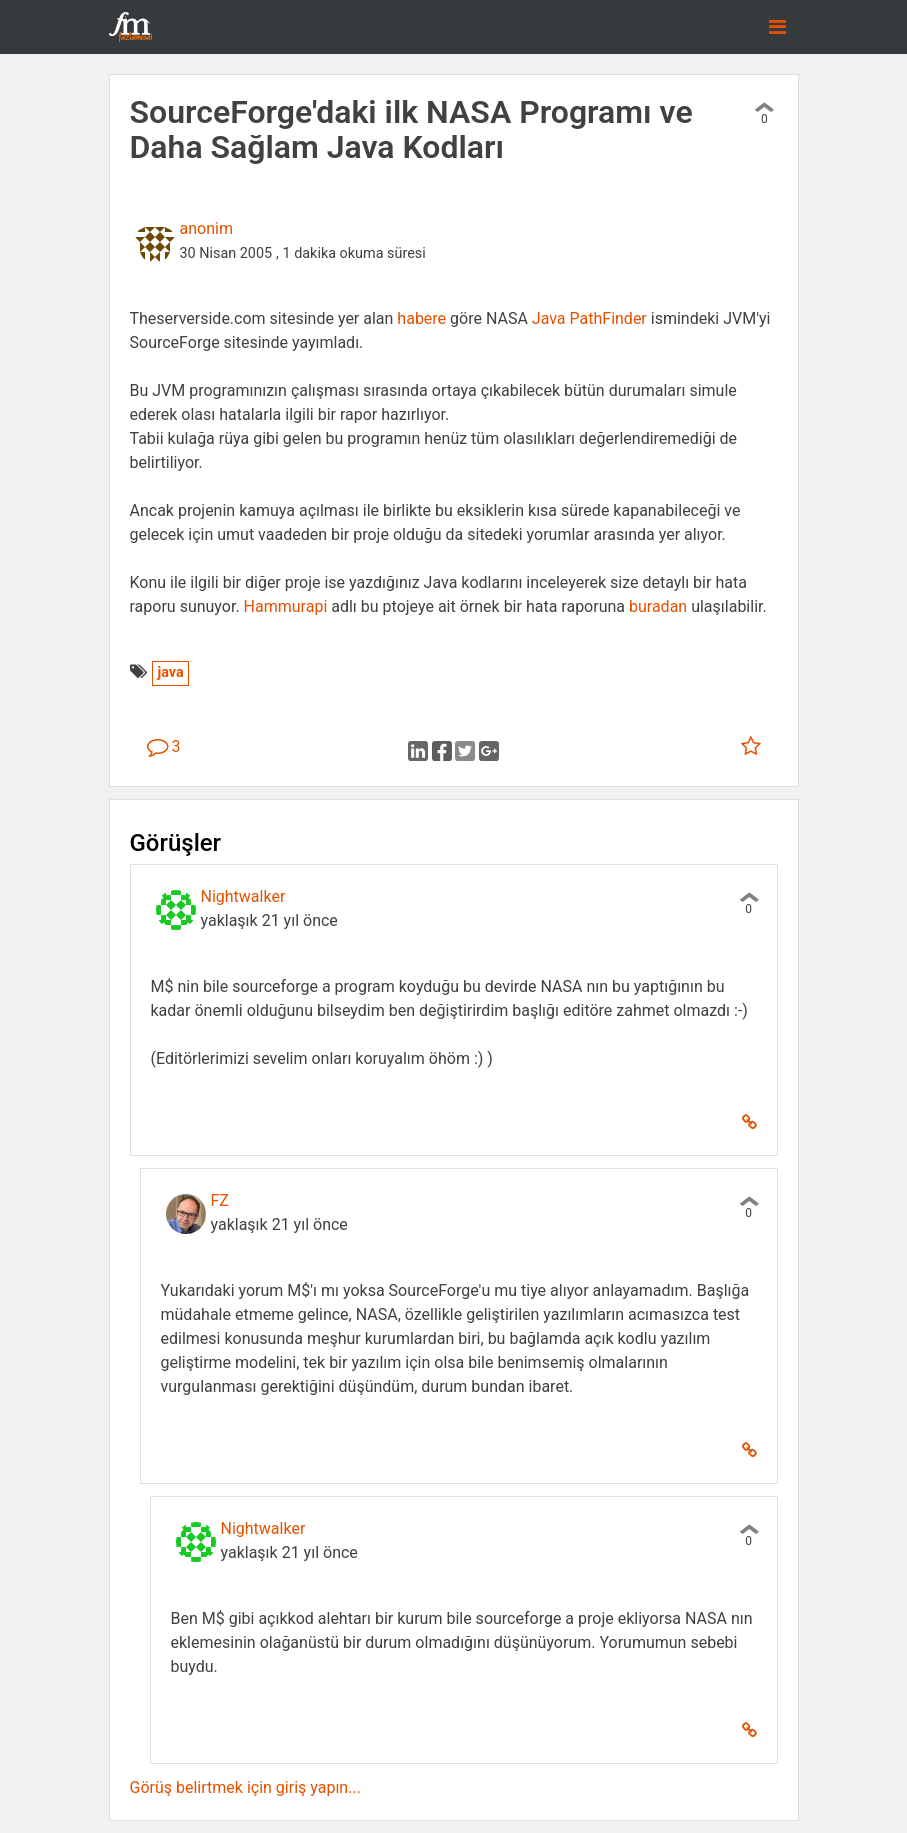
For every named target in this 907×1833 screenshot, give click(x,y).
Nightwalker (243, 896)
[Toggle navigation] (777, 27)
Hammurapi (286, 606)
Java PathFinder (589, 318)
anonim (206, 228)
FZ (220, 1200)
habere (421, 318)
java (170, 672)
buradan (658, 606)
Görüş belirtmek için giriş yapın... (245, 1787)
